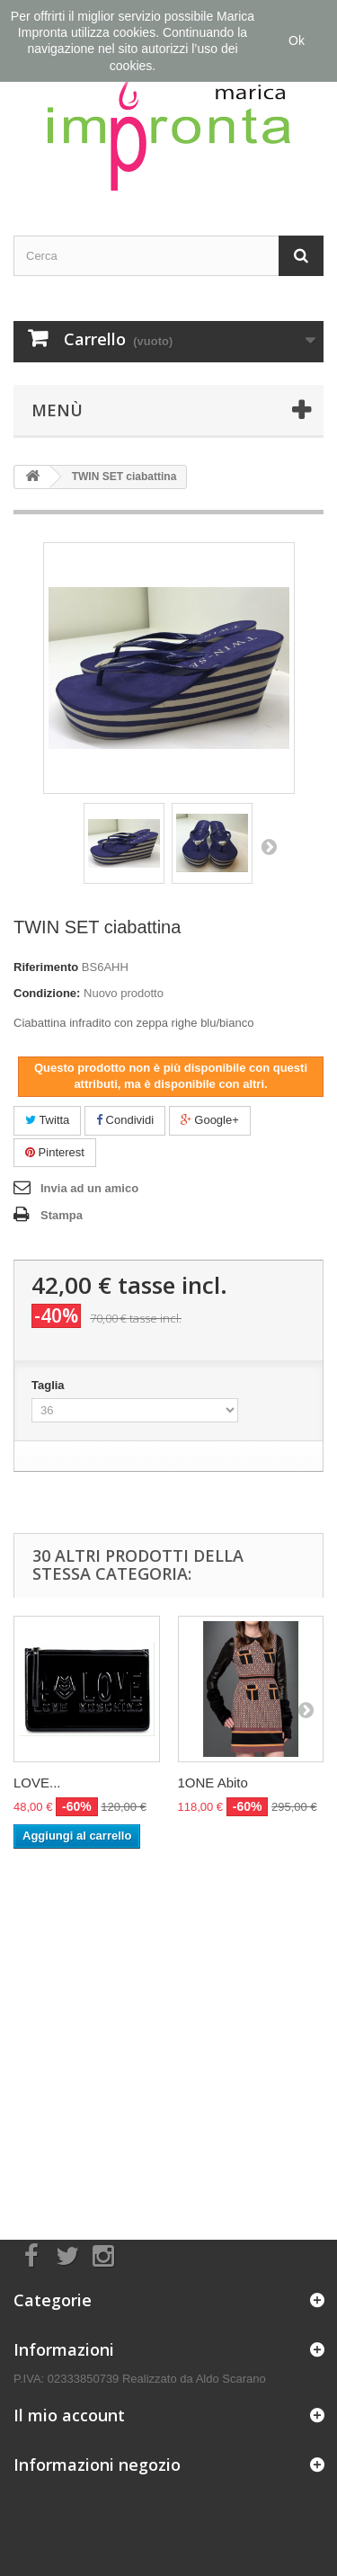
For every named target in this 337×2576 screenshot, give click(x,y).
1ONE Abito (213, 1782)
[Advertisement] (168, 2026)
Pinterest (54, 1152)
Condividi (125, 1120)
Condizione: (46, 993)
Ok (296, 40)
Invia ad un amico (89, 1188)
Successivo (269, 846)
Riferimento (45, 967)
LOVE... (37, 1782)
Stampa (61, 1215)
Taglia (49, 1385)
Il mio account (69, 2415)
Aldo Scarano (231, 2378)
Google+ (210, 1120)
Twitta (47, 1120)
